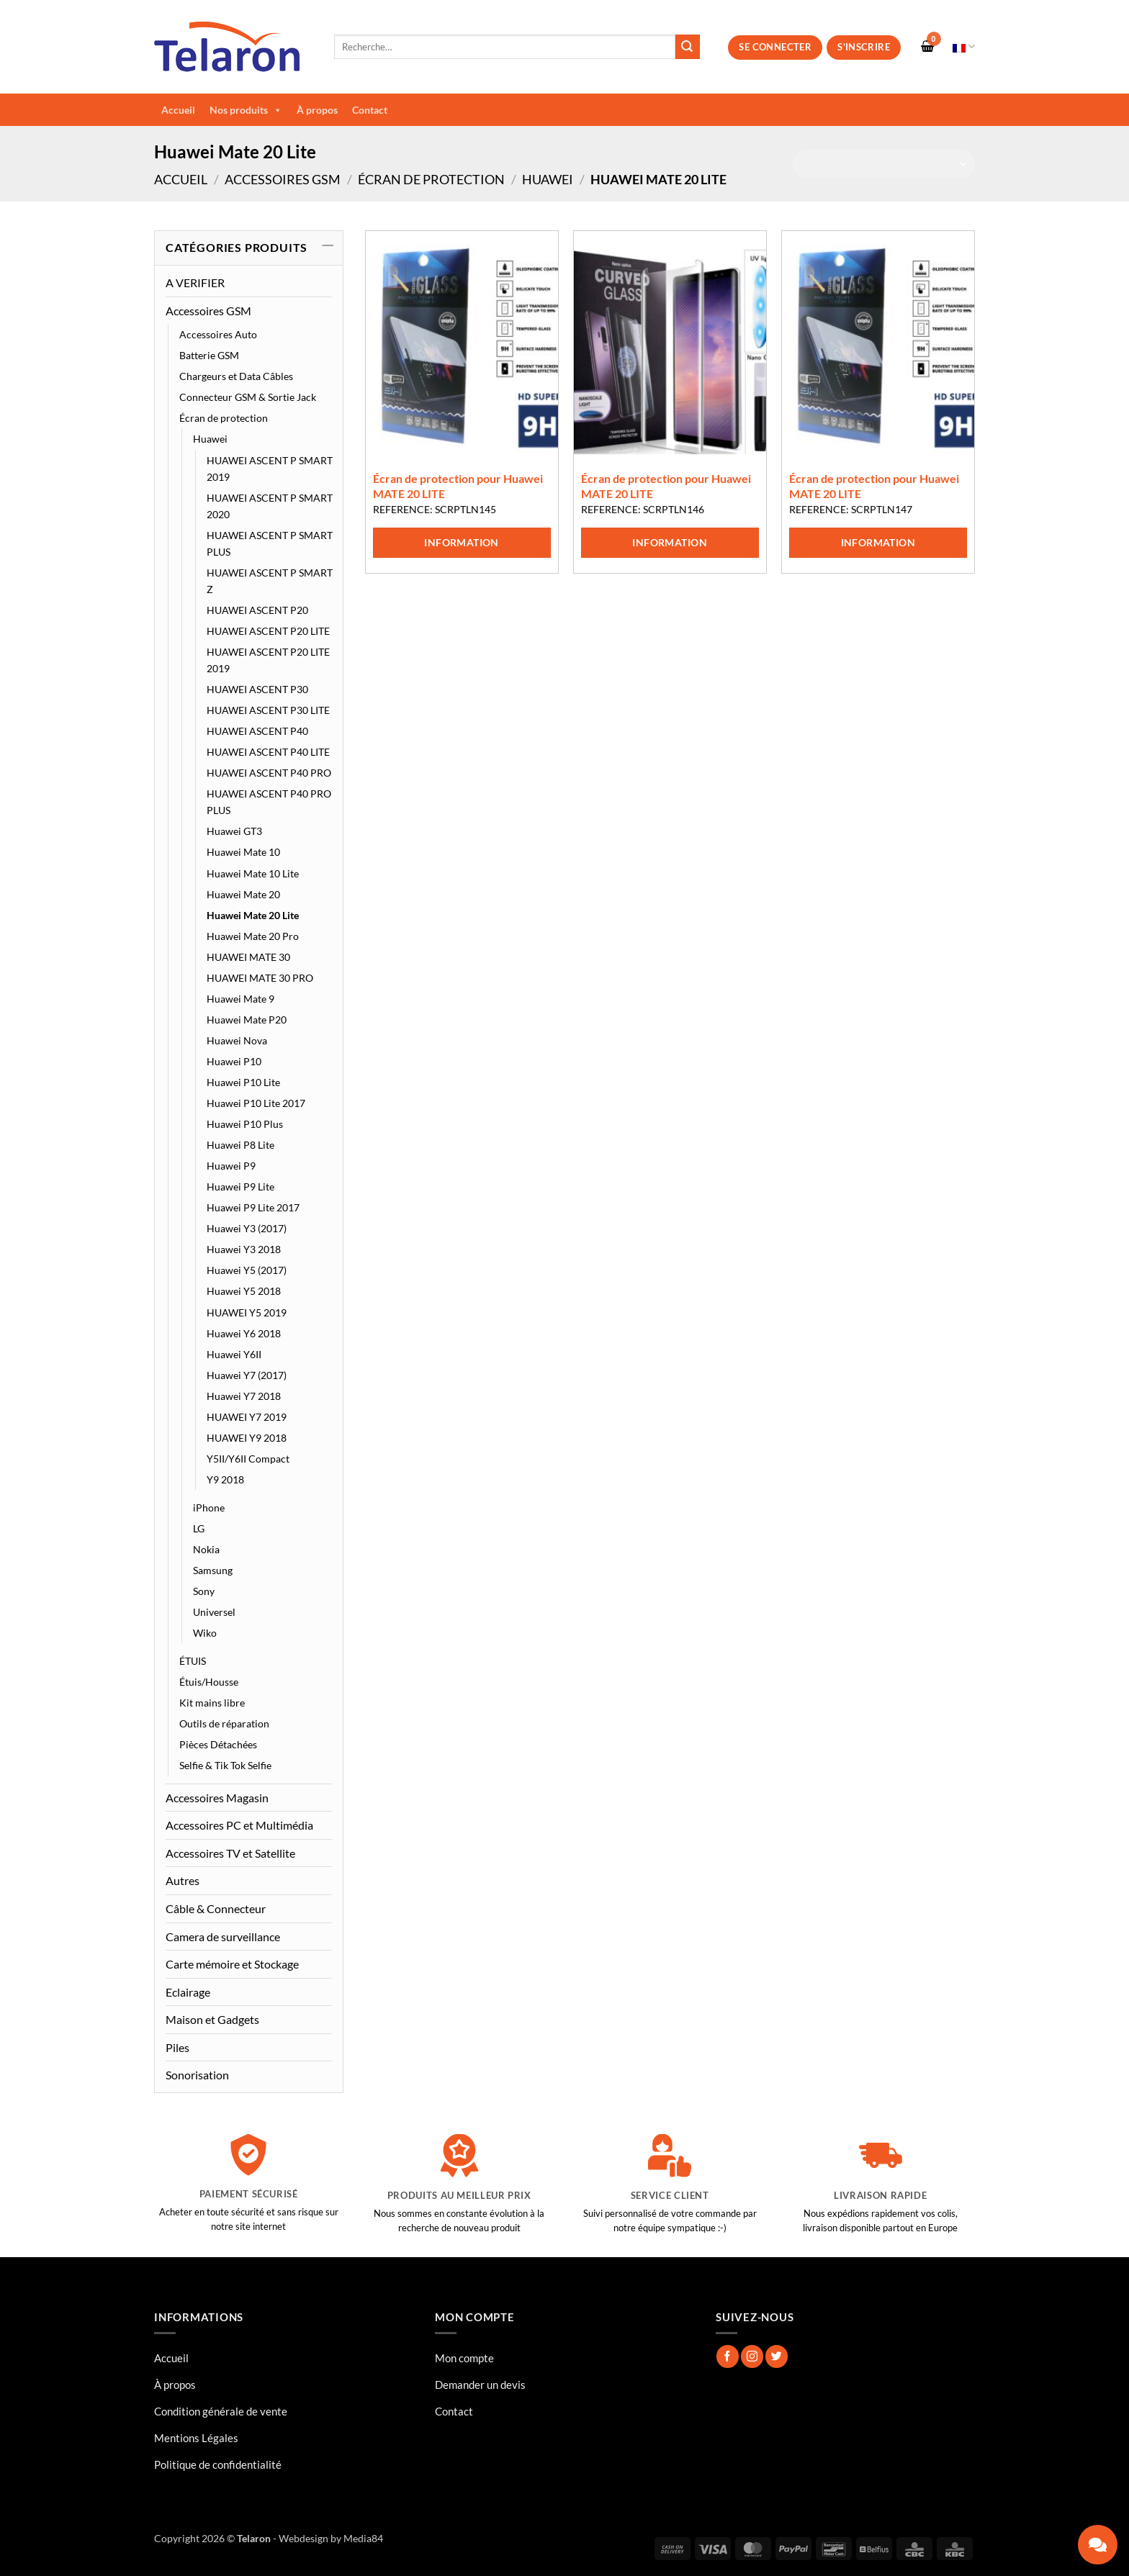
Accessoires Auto (218, 334)
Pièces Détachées (218, 1744)
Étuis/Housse (208, 1682)
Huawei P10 (234, 1061)
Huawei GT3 (234, 831)
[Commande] (884, 164)
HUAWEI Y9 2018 (247, 1438)
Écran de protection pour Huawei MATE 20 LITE (458, 485)
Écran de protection (431, 179)
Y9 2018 (225, 1479)
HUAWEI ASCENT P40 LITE (268, 752)
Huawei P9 (231, 1166)
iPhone (209, 1507)
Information (461, 542)
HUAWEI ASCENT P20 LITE (268, 631)
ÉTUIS (192, 1661)
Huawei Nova (237, 1040)
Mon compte (464, 2357)
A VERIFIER (195, 282)
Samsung (213, 1570)
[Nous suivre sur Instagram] (752, 2356)
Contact (369, 110)
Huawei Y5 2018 (244, 1291)
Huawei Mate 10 (243, 852)
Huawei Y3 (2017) (247, 1228)
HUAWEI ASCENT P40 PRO (269, 773)
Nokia (206, 1549)
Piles (177, 2047)
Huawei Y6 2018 (244, 1333)
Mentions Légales (196, 2437)
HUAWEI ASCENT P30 (257, 689)
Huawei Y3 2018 (244, 1249)
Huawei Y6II (234, 1354)
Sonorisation (197, 2075)
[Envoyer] (687, 47)
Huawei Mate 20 (243, 894)
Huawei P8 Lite (240, 1145)
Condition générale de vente (220, 2411)
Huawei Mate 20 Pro (253, 936)
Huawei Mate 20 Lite (253, 915)
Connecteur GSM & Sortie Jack (247, 397)
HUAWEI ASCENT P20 (257, 610)
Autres (182, 1880)
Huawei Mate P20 (247, 1019)
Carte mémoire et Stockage (232, 1964)
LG (198, 1528)
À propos (317, 110)
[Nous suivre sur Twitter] (776, 2356)
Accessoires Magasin (217, 1797)
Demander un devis (480, 2384)
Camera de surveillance (223, 1936)
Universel (214, 1612)
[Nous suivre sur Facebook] (727, 2356)
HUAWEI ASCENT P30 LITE (268, 710)
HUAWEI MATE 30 (248, 957)
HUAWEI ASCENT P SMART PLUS (270, 543)
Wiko (205, 1633)
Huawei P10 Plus (245, 1124)
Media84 (363, 2538)
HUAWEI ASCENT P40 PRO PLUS (269, 801)
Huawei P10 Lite (243, 1082)
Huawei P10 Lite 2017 (256, 1103)
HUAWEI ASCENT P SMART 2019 (270, 468)
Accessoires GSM (283, 179)
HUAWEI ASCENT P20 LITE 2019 (268, 660)
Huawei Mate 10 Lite (253, 873)
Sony (204, 1591)
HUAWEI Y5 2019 (247, 1312)
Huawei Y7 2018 (244, 1396)
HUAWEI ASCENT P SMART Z (270, 580)
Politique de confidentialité (218, 2464)
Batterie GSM (209, 355)
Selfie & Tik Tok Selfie (225, 1765)
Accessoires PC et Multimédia (239, 1825)
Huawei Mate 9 (240, 999)
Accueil (178, 110)
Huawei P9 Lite (240, 1186)
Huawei (547, 179)
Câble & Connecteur (216, 1908)
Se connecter (775, 47)
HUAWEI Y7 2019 (247, 1417)
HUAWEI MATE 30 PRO (260, 978)
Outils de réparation (224, 1723)
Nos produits (246, 110)
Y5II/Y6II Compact (248, 1458)
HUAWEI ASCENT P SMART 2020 (270, 506)
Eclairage (188, 1992)
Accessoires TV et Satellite (230, 1853)
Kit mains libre (212, 1702)
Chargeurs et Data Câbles (236, 376)
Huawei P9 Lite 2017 (253, 1207)
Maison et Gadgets (212, 2019)
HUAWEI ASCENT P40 (257, 731)
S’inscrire (863, 47)
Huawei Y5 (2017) (247, 1270)
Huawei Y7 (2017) (247, 1375)
